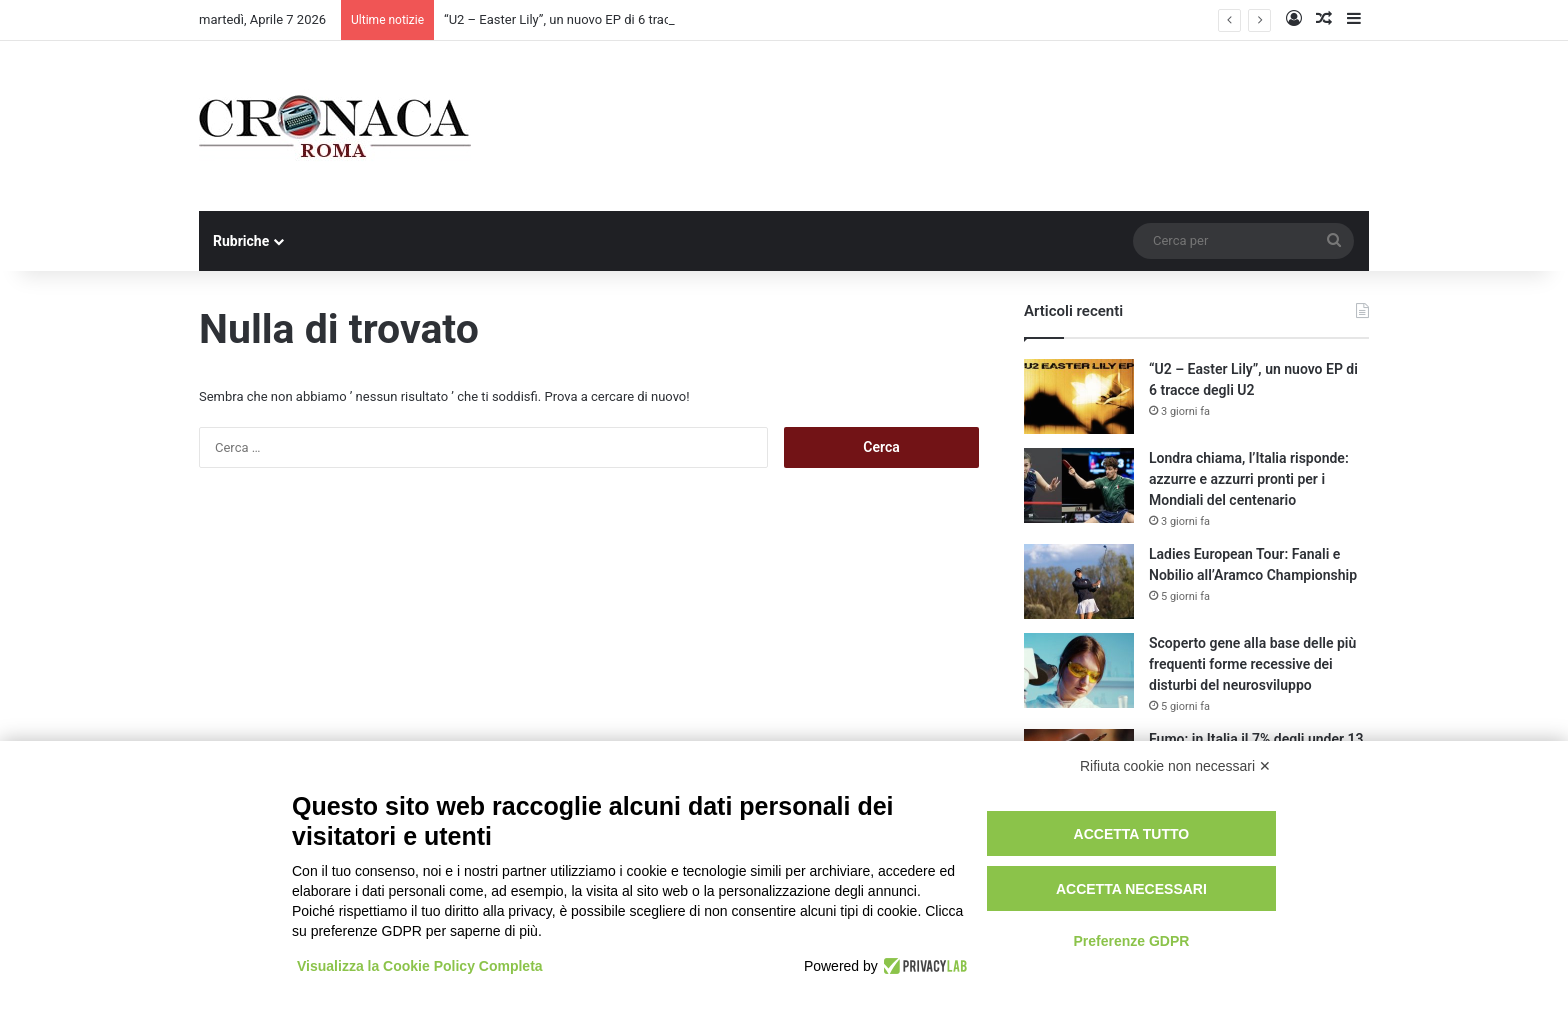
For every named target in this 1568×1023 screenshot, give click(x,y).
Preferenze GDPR (1131, 941)
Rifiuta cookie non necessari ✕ (1175, 766)
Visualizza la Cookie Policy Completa (420, 966)
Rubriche (241, 241)
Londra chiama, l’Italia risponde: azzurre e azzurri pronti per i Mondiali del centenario (1249, 479)
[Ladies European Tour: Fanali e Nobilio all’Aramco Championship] (1079, 581)
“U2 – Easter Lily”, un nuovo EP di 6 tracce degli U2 (589, 19)
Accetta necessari (1131, 889)
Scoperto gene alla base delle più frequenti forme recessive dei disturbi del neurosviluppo (1252, 664)
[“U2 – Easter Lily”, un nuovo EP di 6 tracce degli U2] (1079, 396)
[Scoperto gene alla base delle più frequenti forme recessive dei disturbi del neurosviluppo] (1079, 670)
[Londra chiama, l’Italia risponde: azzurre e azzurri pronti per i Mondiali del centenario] (1079, 485)
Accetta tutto (1132, 834)
